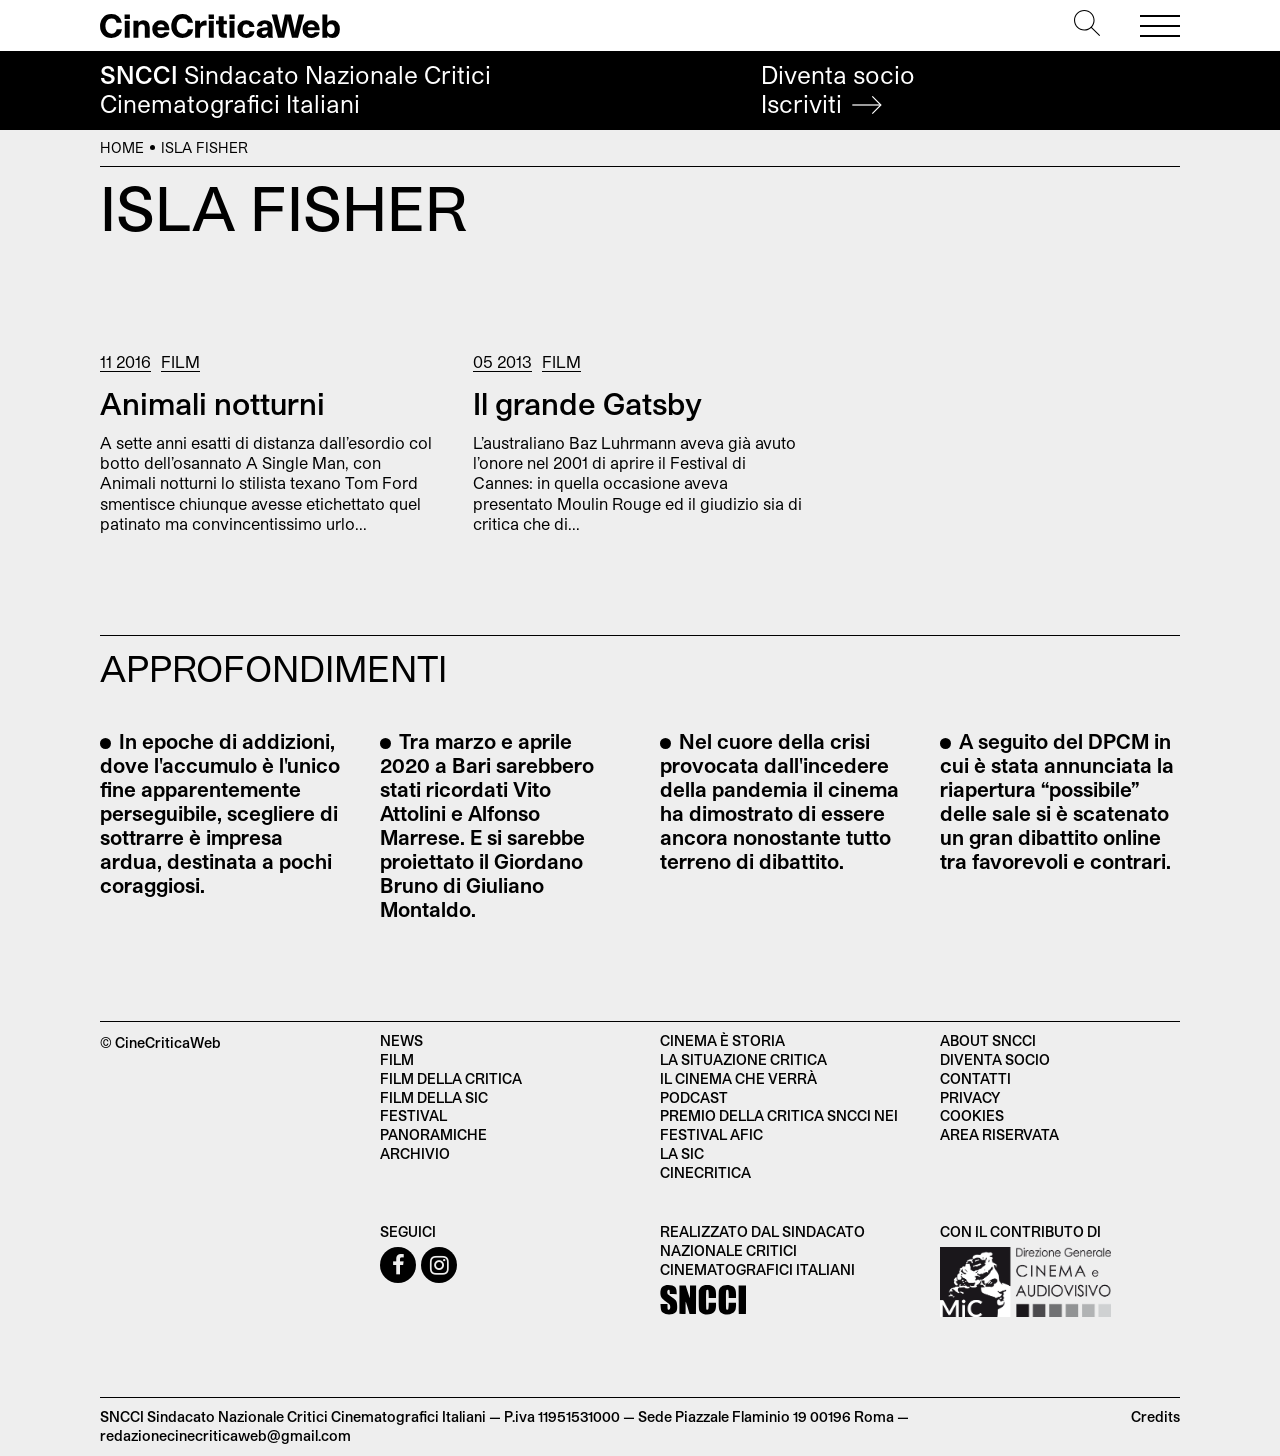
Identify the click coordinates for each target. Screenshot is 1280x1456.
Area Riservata (999, 1134)
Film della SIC (434, 1097)
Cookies (972, 1115)
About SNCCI (988, 1040)
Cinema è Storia (722, 1040)
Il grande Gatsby (587, 403)
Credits (1155, 1416)
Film (180, 361)
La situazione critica (743, 1059)
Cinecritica (705, 1172)
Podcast (694, 1097)
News (401, 1040)
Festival (413, 1115)
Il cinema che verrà (738, 1078)
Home (122, 147)
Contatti (975, 1078)
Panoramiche (433, 1134)
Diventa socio (838, 89)
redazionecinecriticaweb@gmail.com (225, 1435)
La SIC (682, 1153)
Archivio (415, 1153)
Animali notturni (212, 403)
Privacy (970, 1097)
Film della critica (451, 1078)
